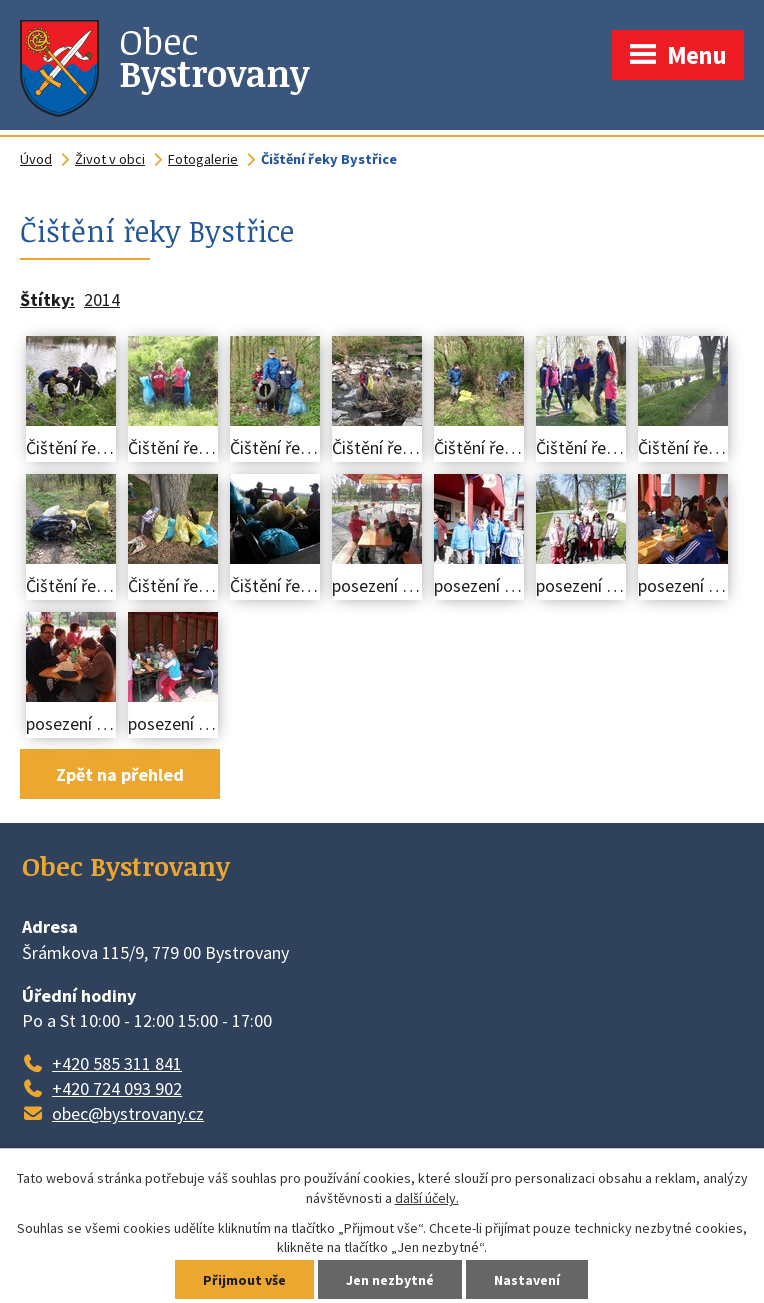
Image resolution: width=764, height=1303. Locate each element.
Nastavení (527, 1280)
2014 (102, 299)
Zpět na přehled (120, 774)
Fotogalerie (203, 159)
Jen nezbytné (390, 1280)
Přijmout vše (244, 1280)
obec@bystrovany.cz (128, 1113)
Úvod (36, 159)
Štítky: (47, 299)
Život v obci (110, 159)
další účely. (427, 1198)
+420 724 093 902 (117, 1088)
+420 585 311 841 (117, 1063)
